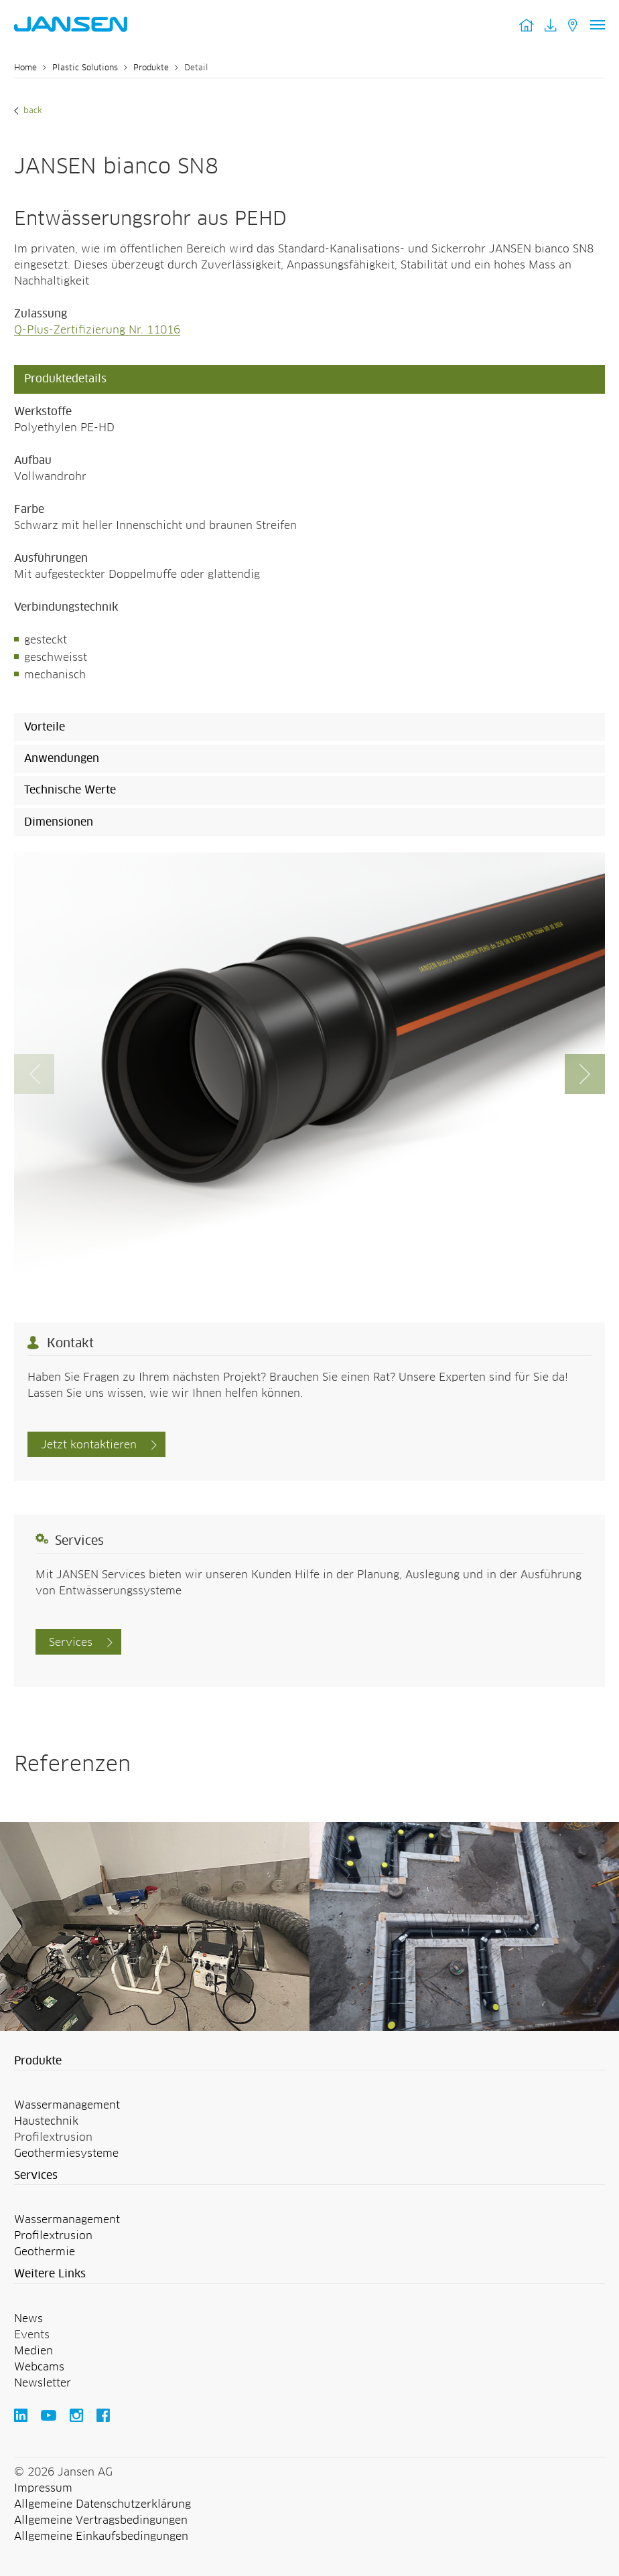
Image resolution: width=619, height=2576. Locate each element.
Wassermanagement (67, 2105)
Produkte (151, 68)
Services (70, 1642)
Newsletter (42, 2383)
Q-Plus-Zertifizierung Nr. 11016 (97, 330)
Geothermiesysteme (66, 2153)
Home (25, 68)
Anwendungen (61, 758)
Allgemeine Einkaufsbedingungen (101, 2536)
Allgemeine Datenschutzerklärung (102, 2504)
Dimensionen (58, 822)
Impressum (43, 2488)
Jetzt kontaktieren (89, 1445)
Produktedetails (65, 379)
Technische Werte (70, 790)
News (28, 2319)
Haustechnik (46, 2121)
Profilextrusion (53, 2235)
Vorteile (44, 727)
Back (31, 111)
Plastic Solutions (85, 68)
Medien (33, 2351)
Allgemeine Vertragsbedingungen (101, 2520)
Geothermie (44, 2252)
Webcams (39, 2367)
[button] (585, 1074)
